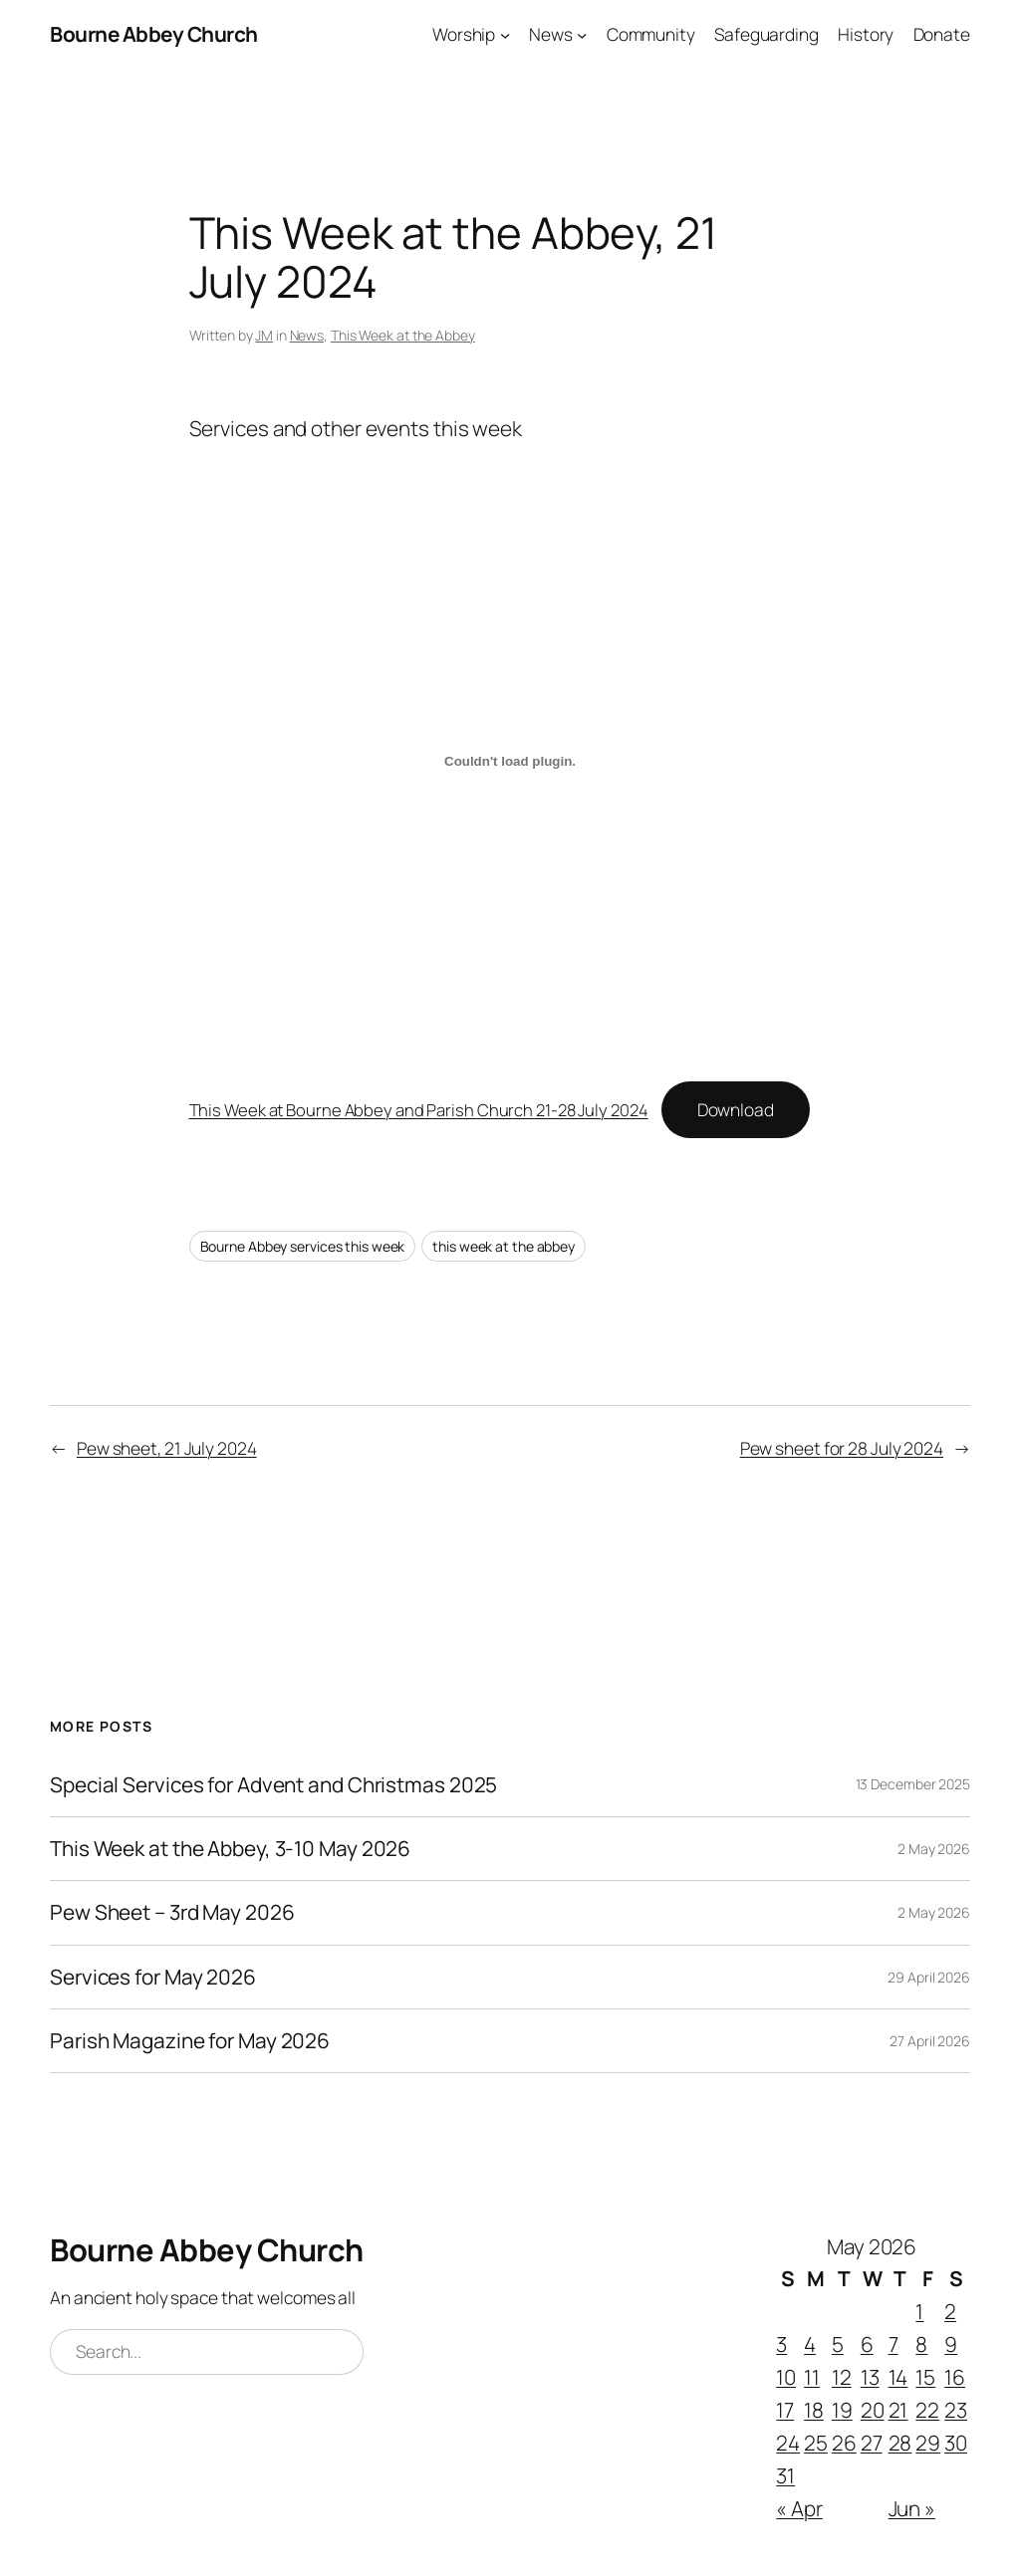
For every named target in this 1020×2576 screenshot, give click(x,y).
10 (786, 2377)
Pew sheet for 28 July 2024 (841, 1448)
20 (873, 2410)
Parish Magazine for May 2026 (190, 2040)
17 (785, 2410)
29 (927, 2443)
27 (872, 2443)
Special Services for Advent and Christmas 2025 (273, 1784)
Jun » (912, 2508)
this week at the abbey (503, 1246)
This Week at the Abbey (403, 335)
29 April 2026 (929, 1977)
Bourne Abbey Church (154, 34)
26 (844, 2443)
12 (842, 2377)
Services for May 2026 (153, 1977)
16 (954, 2377)
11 (812, 2377)
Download (735, 1109)
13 (870, 2377)
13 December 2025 (913, 1783)
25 (816, 2443)
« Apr (799, 2508)
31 (785, 2475)
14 (898, 2377)
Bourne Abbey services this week (302, 1246)
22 (927, 2410)
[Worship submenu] (505, 34)
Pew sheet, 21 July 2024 (167, 1448)
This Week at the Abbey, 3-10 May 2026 (230, 1848)
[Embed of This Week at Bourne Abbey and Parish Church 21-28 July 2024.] (510, 761)
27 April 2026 (930, 2040)
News (307, 335)
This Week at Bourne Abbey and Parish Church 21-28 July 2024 (418, 1109)
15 (925, 2377)
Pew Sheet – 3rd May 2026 (172, 1912)
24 (788, 2443)
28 (900, 2443)
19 (842, 2410)
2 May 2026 (933, 1848)
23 (955, 2410)
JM (264, 335)
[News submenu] (582, 34)
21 (898, 2410)
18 (814, 2410)
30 (955, 2443)
